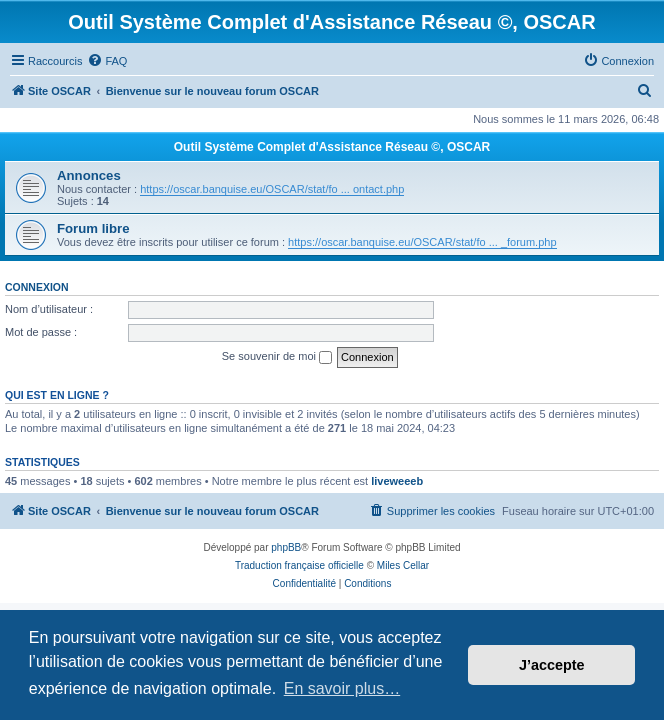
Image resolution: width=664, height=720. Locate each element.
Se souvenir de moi (277, 357)
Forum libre (93, 228)
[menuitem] (107, 61)
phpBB (286, 547)
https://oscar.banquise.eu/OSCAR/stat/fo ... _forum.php (422, 242)
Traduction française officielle (299, 565)
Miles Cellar (403, 565)
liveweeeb (397, 481)
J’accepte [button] (552, 665)
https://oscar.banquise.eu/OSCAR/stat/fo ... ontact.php (272, 189)
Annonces (89, 175)
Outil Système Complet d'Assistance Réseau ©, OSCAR (332, 147)
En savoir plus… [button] (342, 688)
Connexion (37, 287)
